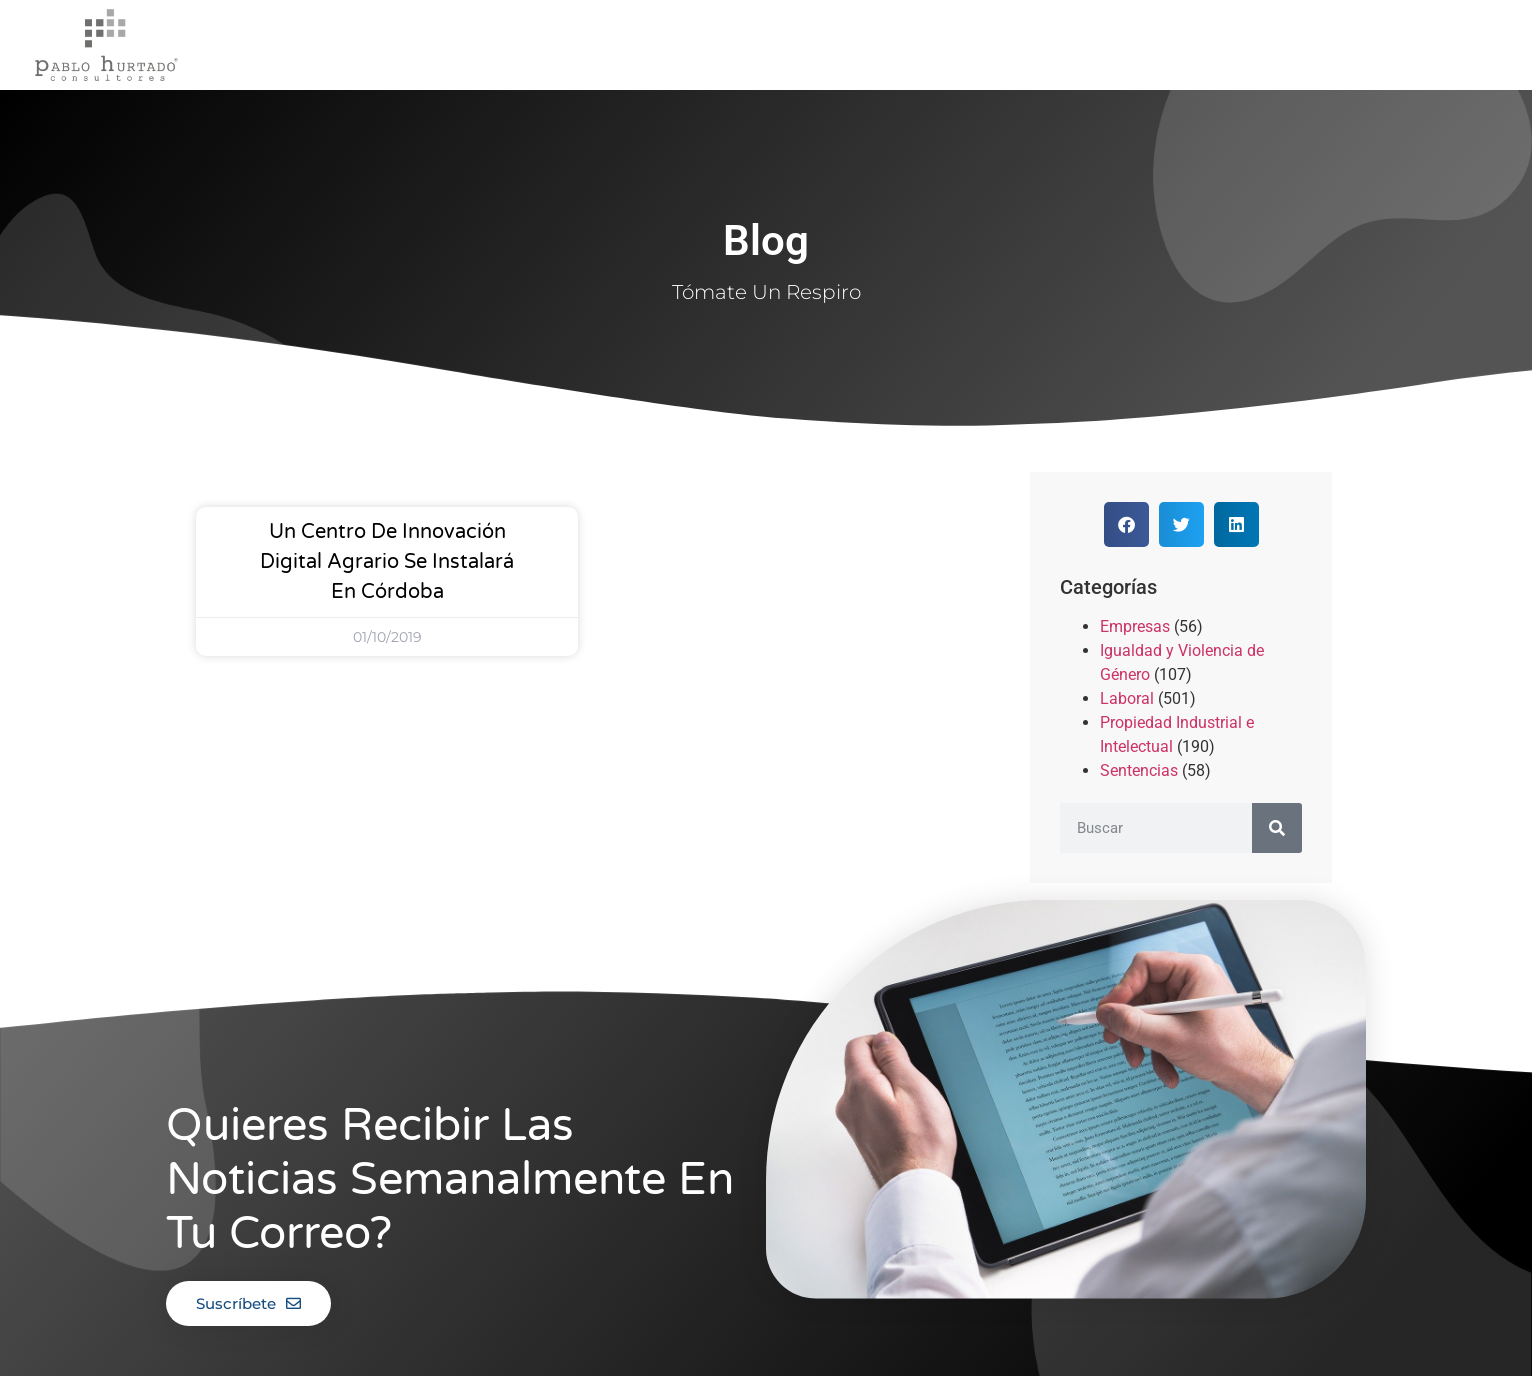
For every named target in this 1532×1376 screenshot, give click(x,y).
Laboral (1127, 698)
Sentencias (1139, 770)
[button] (1126, 524)
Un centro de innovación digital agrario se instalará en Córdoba (387, 562)
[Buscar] (1277, 828)
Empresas (1135, 626)
